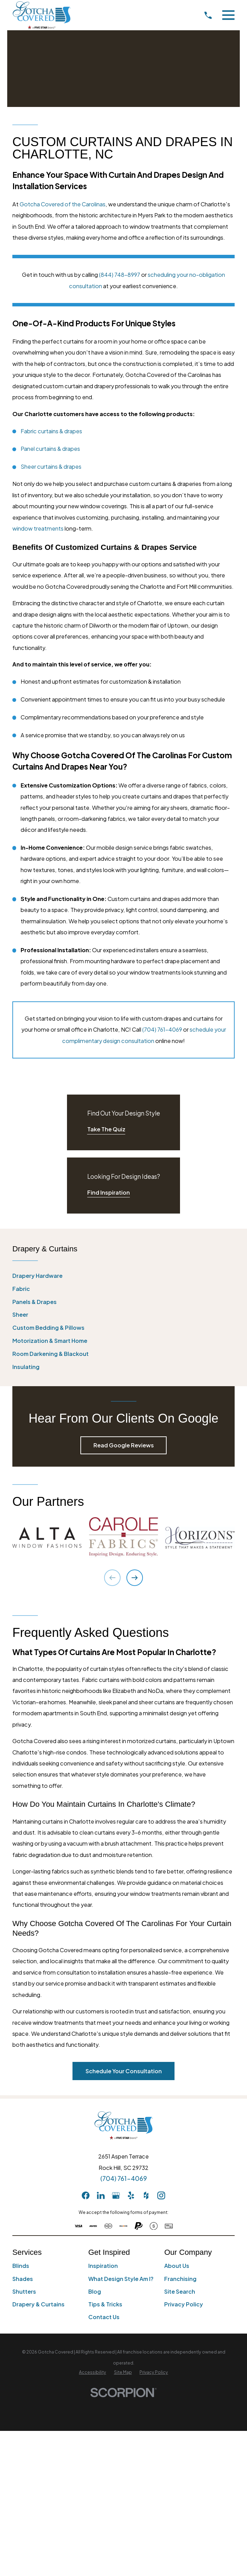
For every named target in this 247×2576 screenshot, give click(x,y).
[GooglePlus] (116, 2195)
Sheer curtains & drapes (51, 466)
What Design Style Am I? (121, 2278)
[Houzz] (146, 2195)
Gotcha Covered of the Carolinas (62, 204)
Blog (94, 2291)
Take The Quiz (106, 1129)
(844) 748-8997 (119, 274)
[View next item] (134, 1577)
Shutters (24, 2291)
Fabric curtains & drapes (51, 431)
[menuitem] (123, 1276)
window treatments (38, 528)
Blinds (20, 2265)
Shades (22, 2278)
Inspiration (103, 2265)
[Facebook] (86, 2195)
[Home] (41, 15)
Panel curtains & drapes (50, 448)
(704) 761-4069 (162, 1029)
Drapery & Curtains (38, 2304)
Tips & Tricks (105, 2304)
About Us (176, 2265)
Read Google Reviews (123, 1445)
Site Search (179, 2291)
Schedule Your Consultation (124, 2071)
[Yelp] (131, 2195)
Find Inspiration (108, 1192)
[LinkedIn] (101, 2195)
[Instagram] (161, 2195)
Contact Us (104, 2316)
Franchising (180, 2278)
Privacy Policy (183, 2304)
